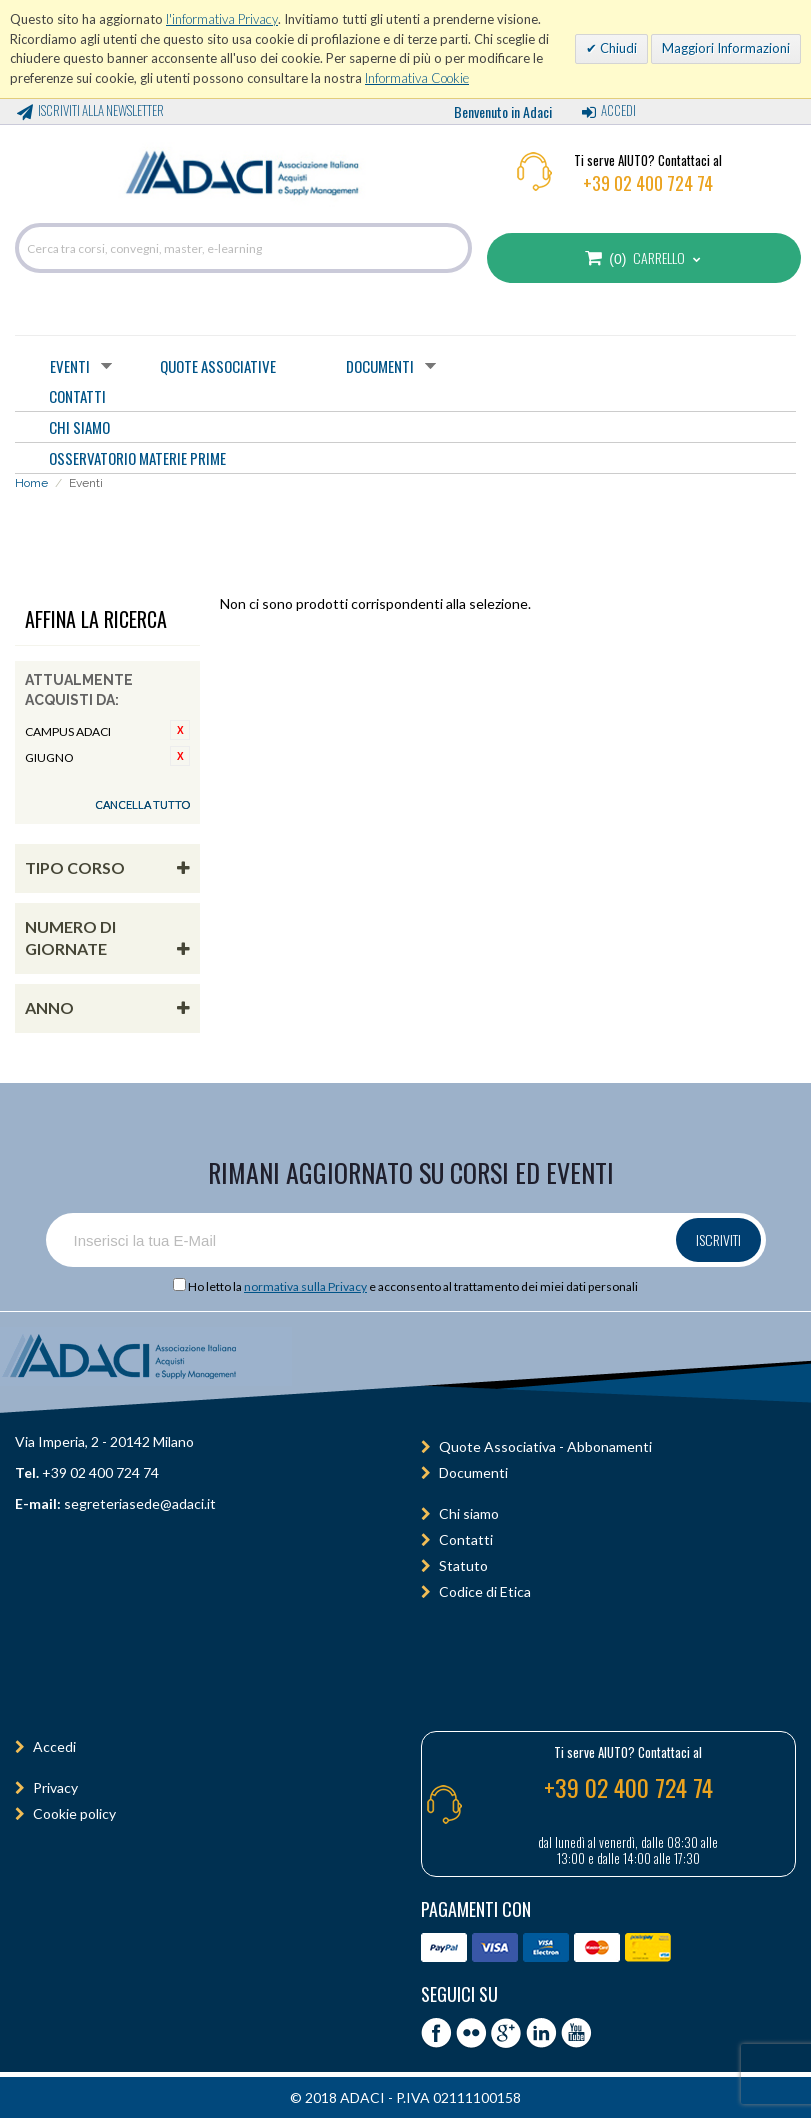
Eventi (70, 366)
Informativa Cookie (417, 78)
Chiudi (617, 48)
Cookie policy (74, 1813)
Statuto (463, 1565)
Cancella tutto (142, 804)
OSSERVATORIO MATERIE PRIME (137, 458)
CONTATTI (77, 396)
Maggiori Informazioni (726, 48)
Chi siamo (469, 1513)
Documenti (380, 366)
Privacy (55, 1787)
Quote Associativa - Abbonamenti (545, 1446)
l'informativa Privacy (222, 19)
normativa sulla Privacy (305, 1286)
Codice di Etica (485, 1591)
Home (31, 483)
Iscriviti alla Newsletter (101, 110)
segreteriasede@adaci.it (140, 1503)
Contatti (466, 1539)
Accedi (618, 110)
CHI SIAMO (79, 427)
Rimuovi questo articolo (180, 730)
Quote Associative (218, 366)
